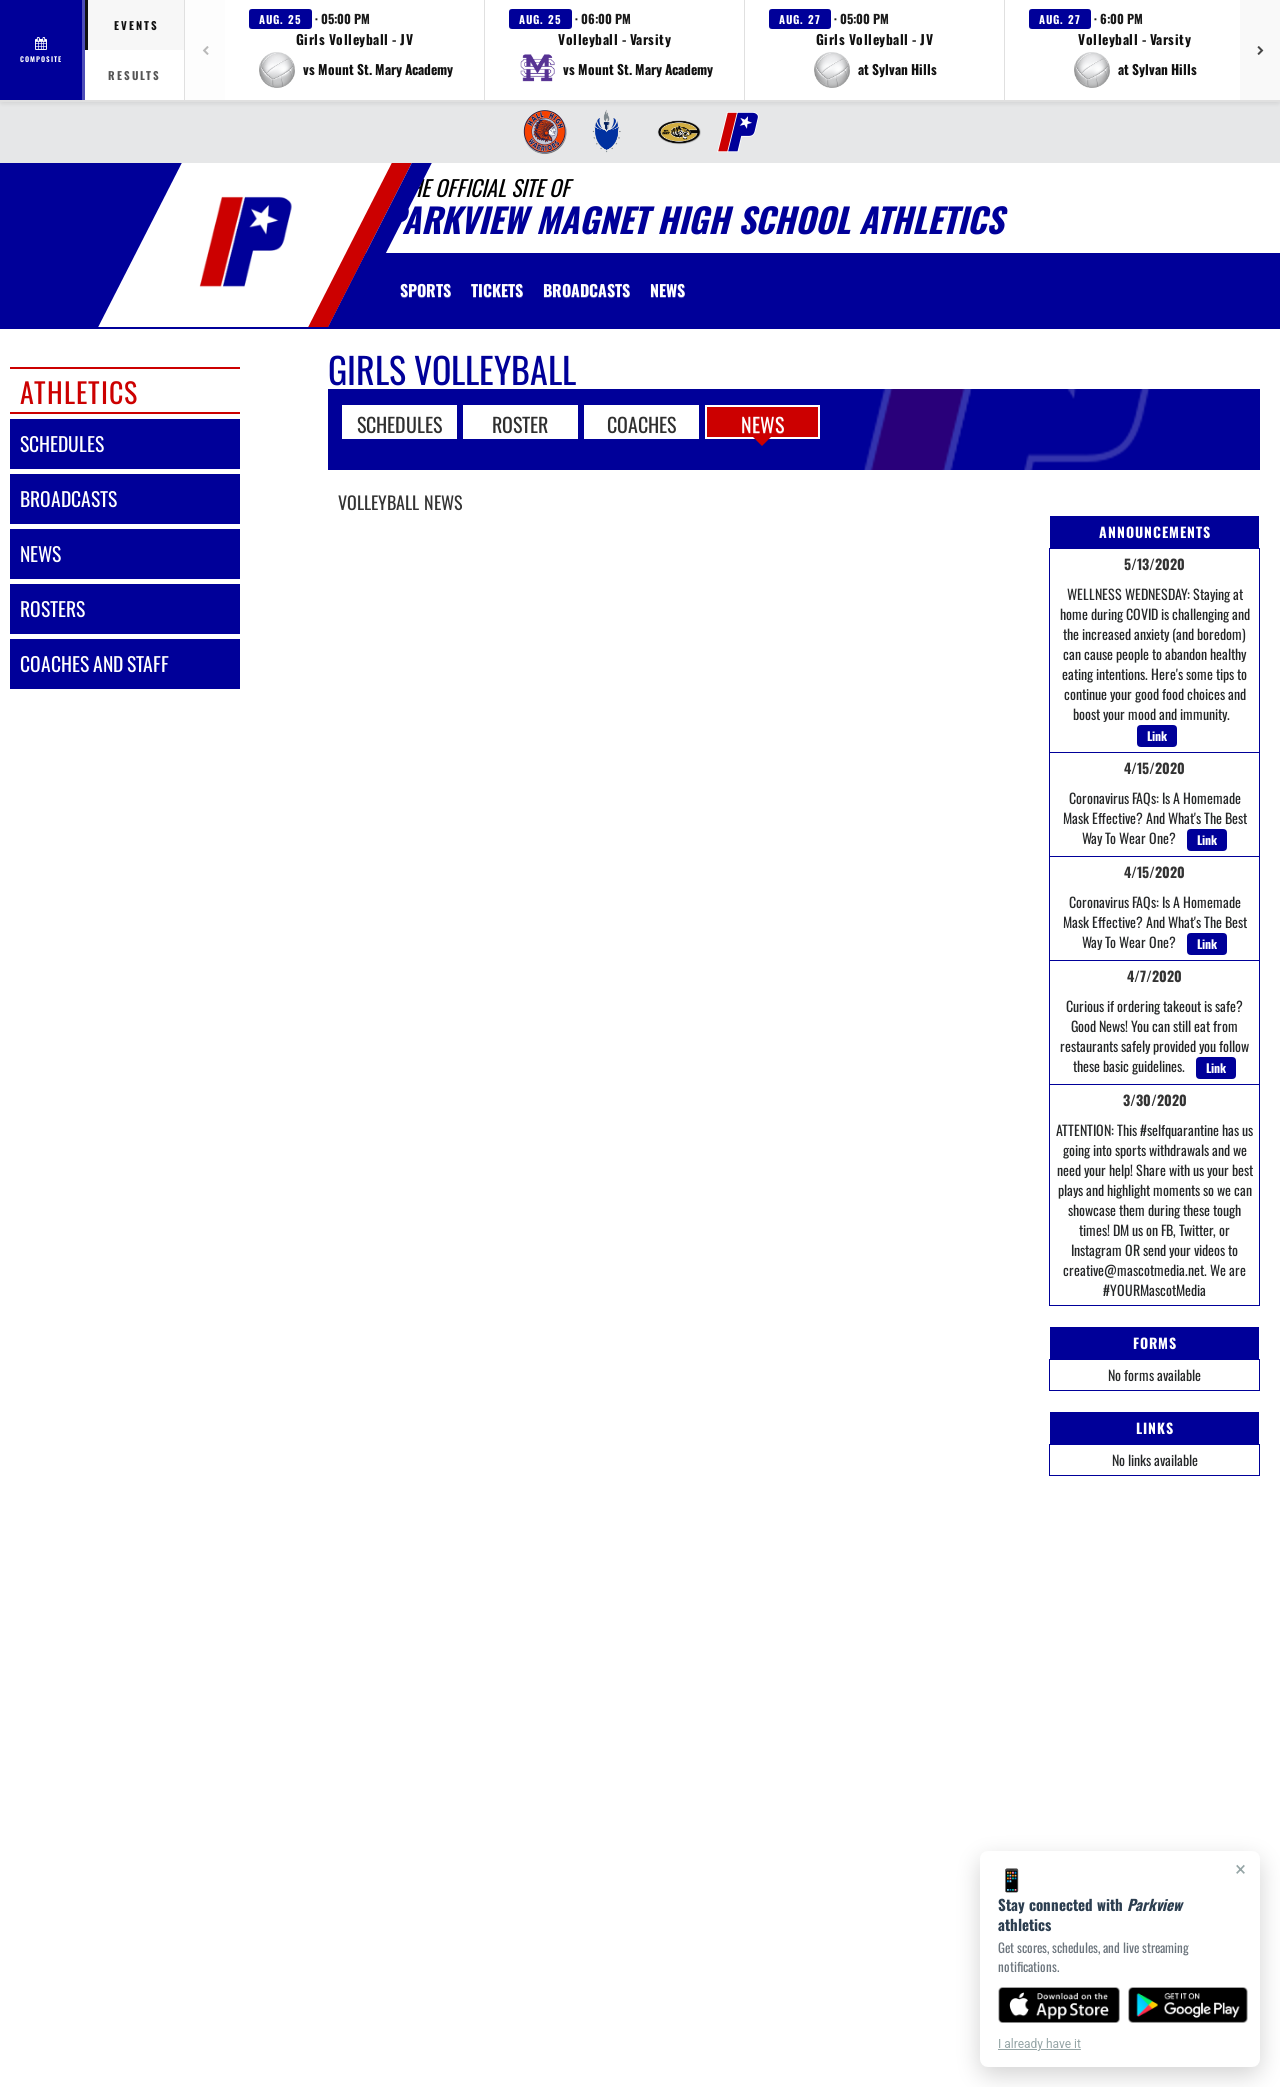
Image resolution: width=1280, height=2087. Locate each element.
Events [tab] (136, 25)
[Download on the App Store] (1059, 2005)
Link (1157, 735)
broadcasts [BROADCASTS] (68, 498)
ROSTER (520, 423)
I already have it (1039, 2044)
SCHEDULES (399, 423)
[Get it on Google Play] (1188, 2005)
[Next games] (1260, 50)
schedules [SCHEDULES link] (62, 443)
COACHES (641, 423)
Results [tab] (134, 75)
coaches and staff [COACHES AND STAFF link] (94, 663)
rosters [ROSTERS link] (52, 608)
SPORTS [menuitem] (425, 290)
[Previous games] (205, 50)
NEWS (762, 423)
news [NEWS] (40, 553)
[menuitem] (543, 132)
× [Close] (1240, 1869)
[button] (355, 50)
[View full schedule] (42, 50)
